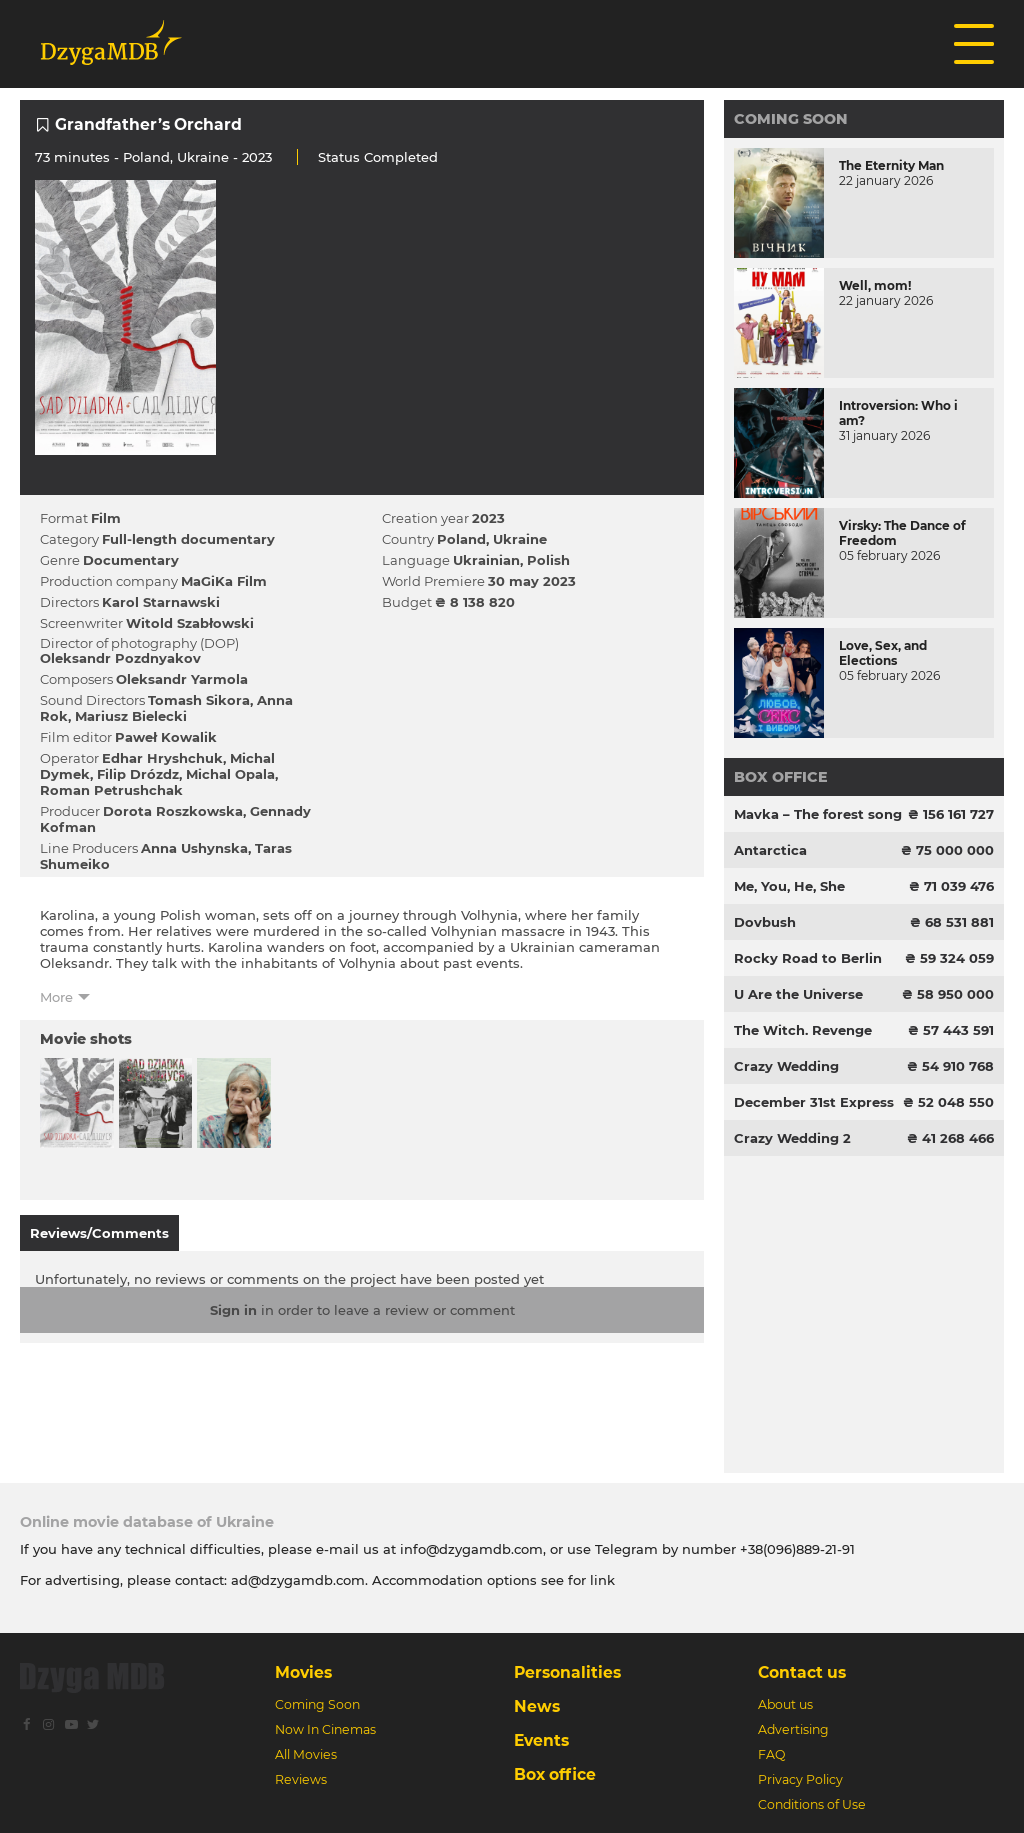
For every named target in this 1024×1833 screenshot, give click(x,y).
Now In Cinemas (325, 1729)
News (537, 1706)
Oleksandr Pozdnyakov (120, 658)
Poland (146, 157)
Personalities (567, 1672)
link (602, 1580)
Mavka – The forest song (818, 814)
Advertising (793, 1729)
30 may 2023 (532, 581)
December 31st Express (814, 1102)
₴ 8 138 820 (475, 602)
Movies (303, 1672)
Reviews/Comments (99, 1233)
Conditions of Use (812, 1804)
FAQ (771, 1754)
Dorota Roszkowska (173, 811)
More (56, 997)
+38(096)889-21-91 (797, 1549)
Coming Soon (791, 119)
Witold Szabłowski (190, 623)
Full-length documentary (188, 539)
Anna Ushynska (194, 848)
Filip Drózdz (138, 774)
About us (785, 1704)
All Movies (306, 1754)
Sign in (233, 1310)
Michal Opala (230, 774)
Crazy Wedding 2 (792, 1138)
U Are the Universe (798, 994)
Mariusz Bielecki (131, 716)
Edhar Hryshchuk (162, 758)
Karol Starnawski (161, 602)
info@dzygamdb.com (469, 1549)
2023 (488, 518)
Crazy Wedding (786, 1066)
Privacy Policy (800, 1779)
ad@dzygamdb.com (298, 1580)
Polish (548, 560)
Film (106, 518)
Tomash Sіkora (199, 700)
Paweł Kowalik (166, 737)
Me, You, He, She (789, 886)
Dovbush (765, 922)
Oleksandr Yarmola (182, 679)
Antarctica (770, 850)
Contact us (802, 1672)
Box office (781, 777)
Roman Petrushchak (111, 790)
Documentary (131, 560)
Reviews (301, 1779)
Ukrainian (486, 560)
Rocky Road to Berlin (808, 958)
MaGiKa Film (224, 581)
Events (541, 1740)
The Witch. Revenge (803, 1030)
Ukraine (203, 157)
